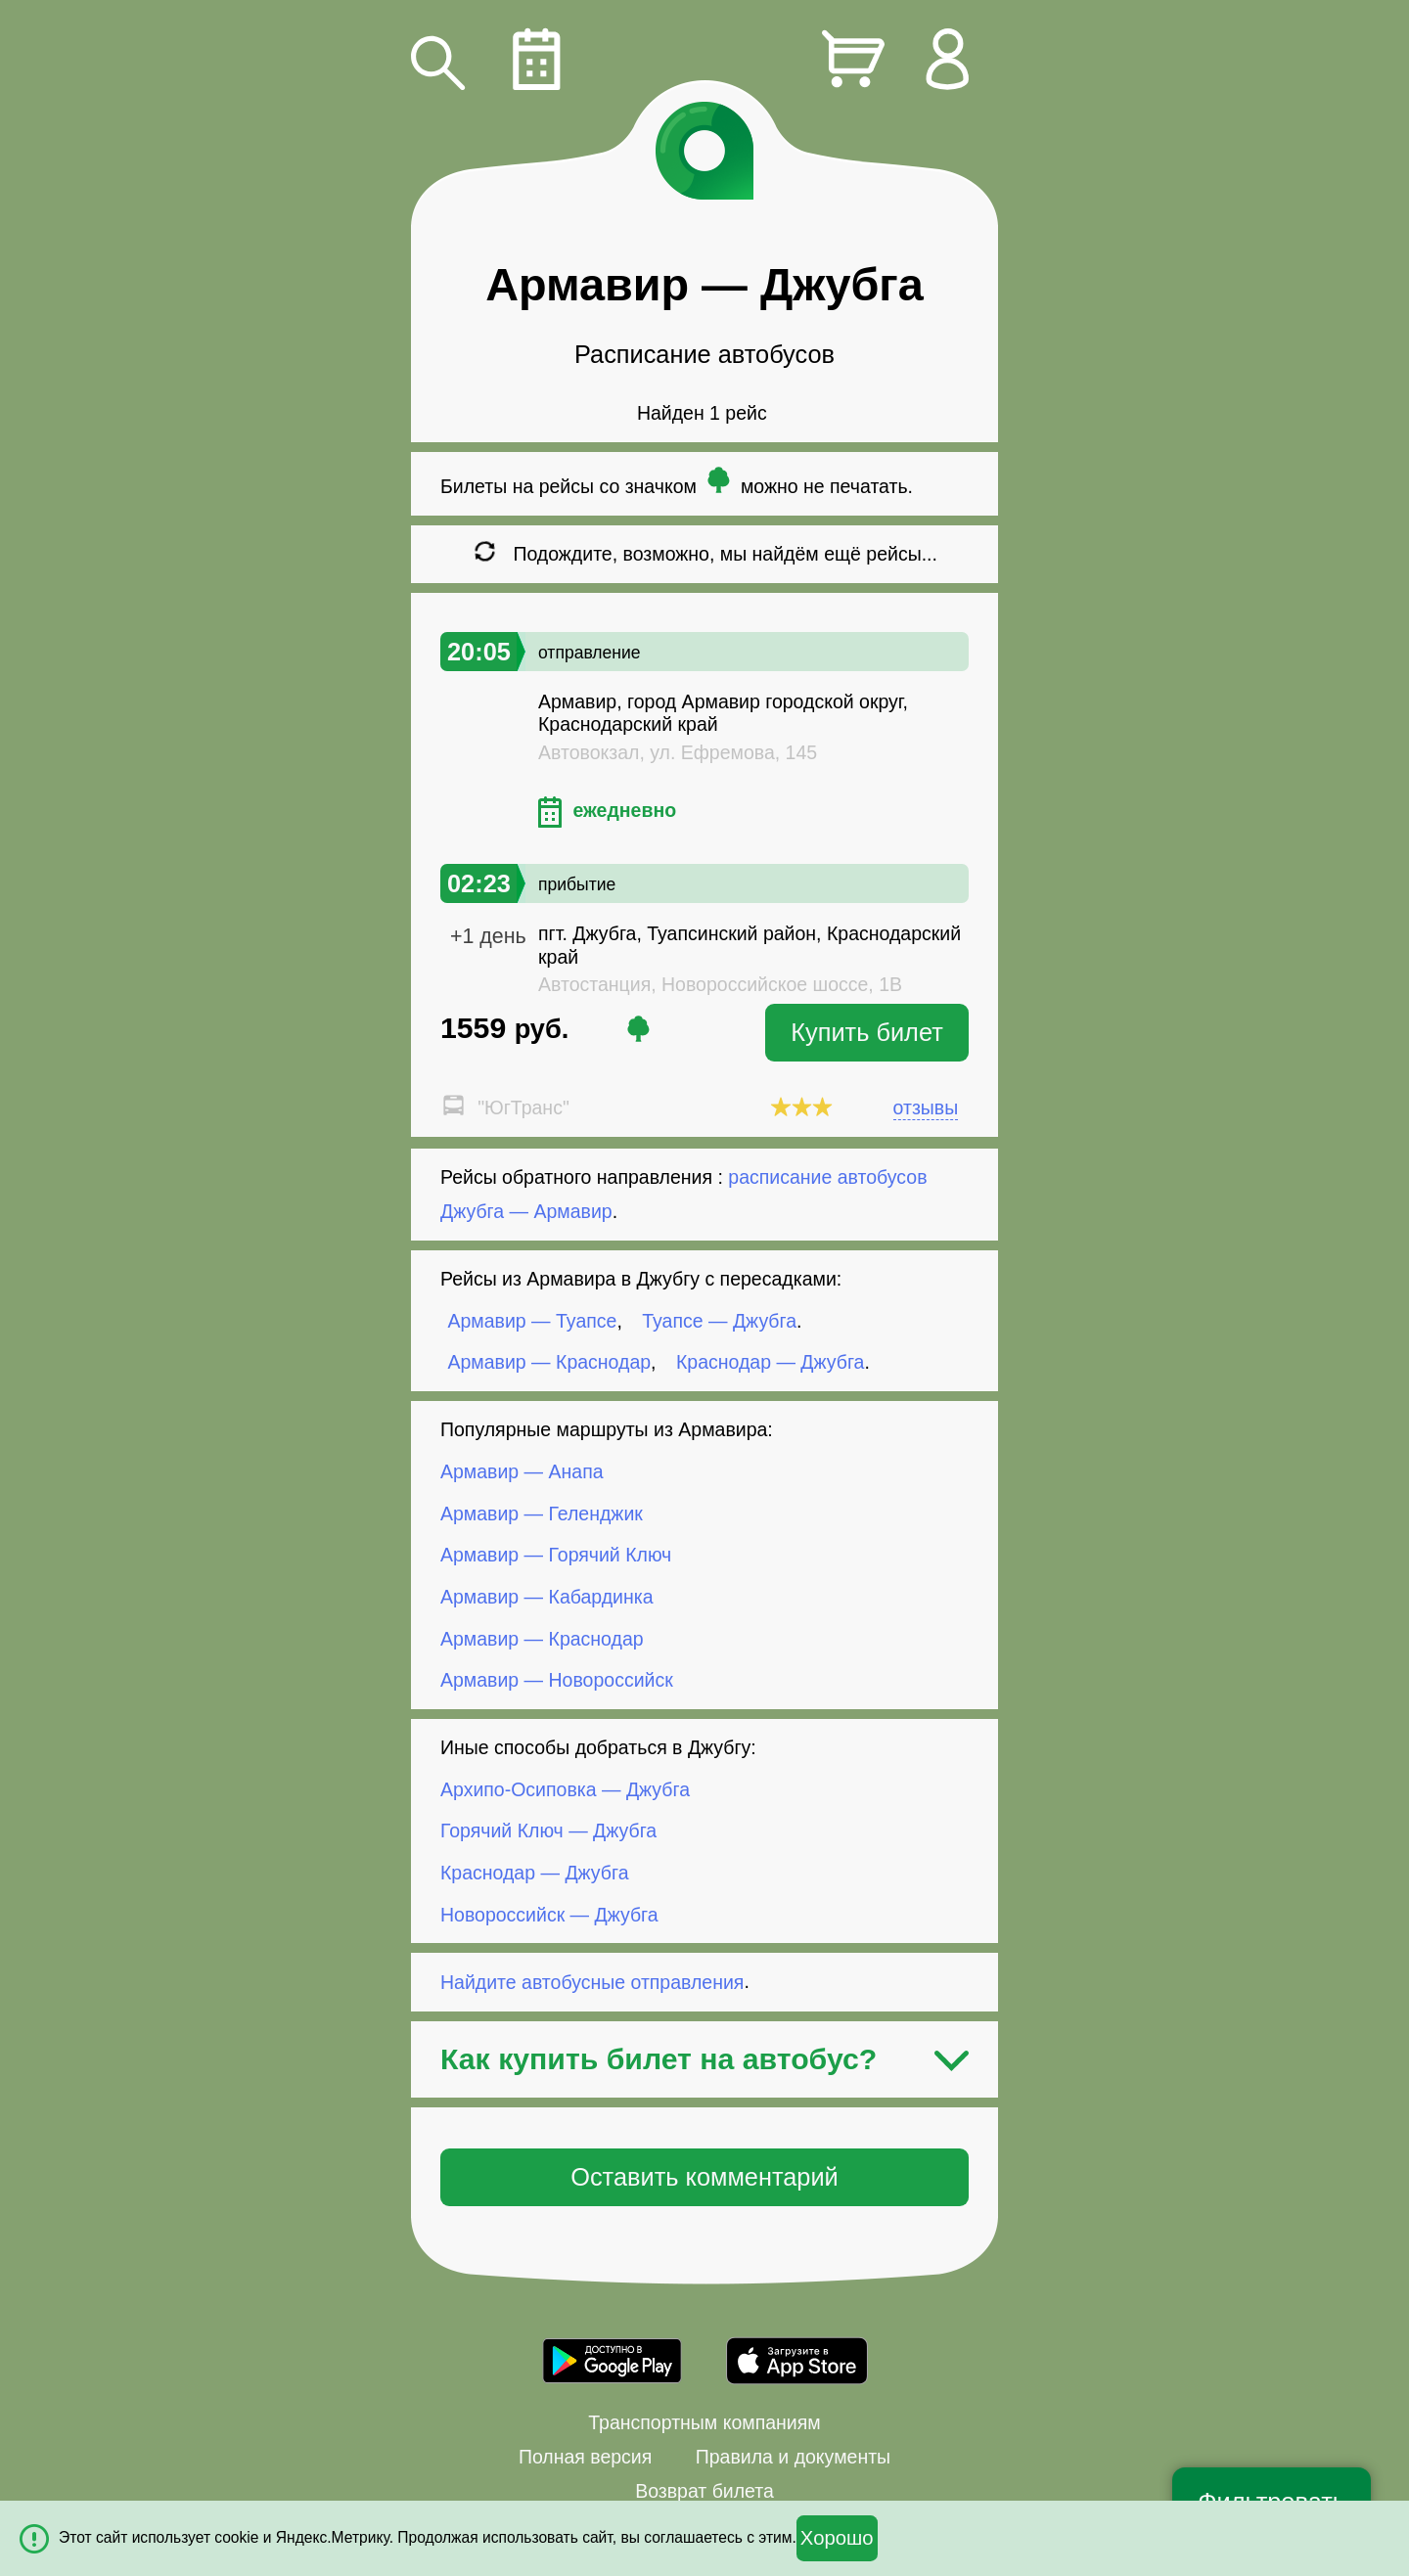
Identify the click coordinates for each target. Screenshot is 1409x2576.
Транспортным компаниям (704, 2422)
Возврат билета (704, 2491)
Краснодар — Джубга (770, 1362)
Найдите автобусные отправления (592, 1981)
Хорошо (837, 2538)
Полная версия (585, 2456)
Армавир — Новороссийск (556, 1680)
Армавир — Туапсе (532, 1321)
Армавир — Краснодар (550, 1362)
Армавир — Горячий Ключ (555, 1554)
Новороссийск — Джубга (549, 1913)
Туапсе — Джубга (719, 1321)
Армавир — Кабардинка (547, 1596)
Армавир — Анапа (522, 1471)
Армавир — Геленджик (541, 1513)
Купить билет (867, 1032)
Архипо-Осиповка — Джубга (565, 1789)
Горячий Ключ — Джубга (548, 1830)
